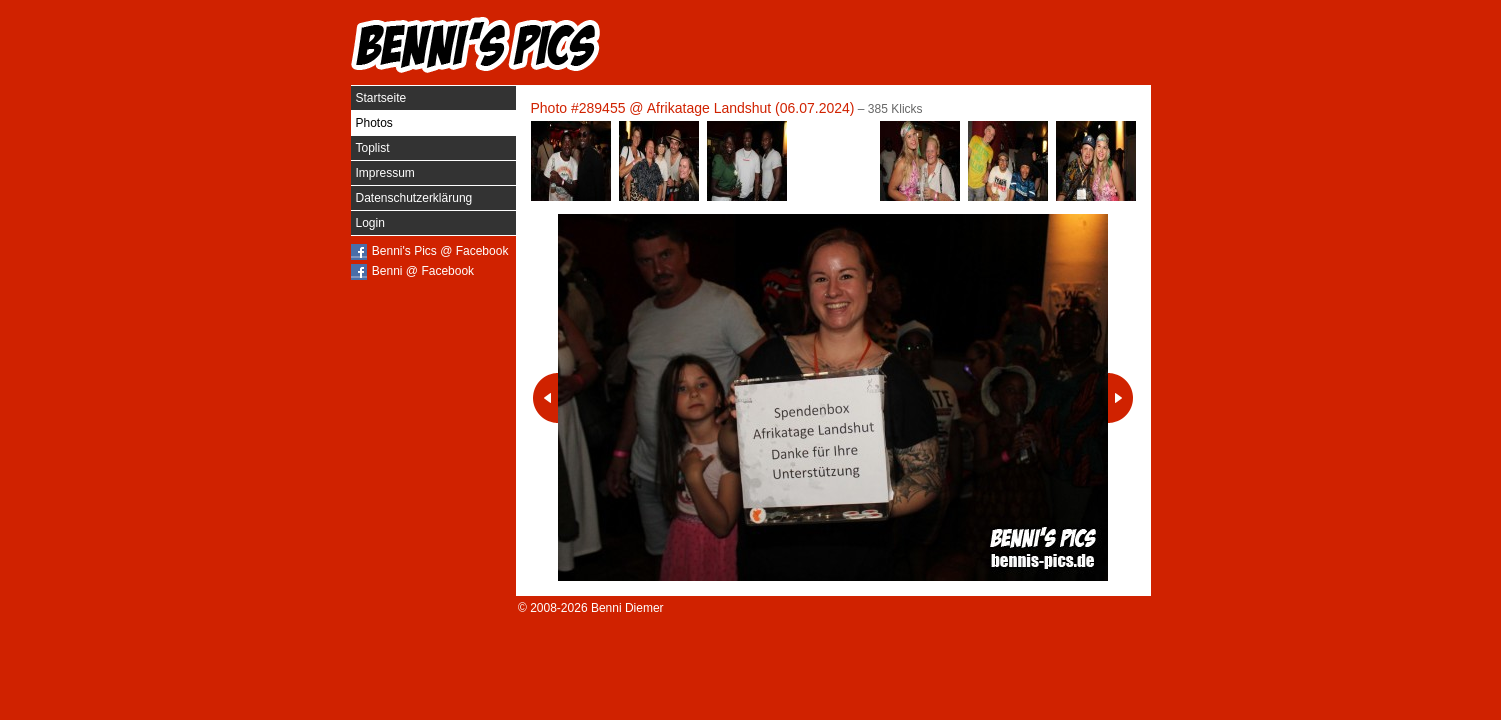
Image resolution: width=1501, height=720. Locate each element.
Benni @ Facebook (423, 271)
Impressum (385, 173)
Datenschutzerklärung (414, 198)
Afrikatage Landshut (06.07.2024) (751, 108)
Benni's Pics (476, 45)
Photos (374, 123)
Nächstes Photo (1120, 398)
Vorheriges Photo (545, 398)
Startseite (381, 98)
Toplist (373, 148)
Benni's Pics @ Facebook (440, 251)
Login (370, 223)
